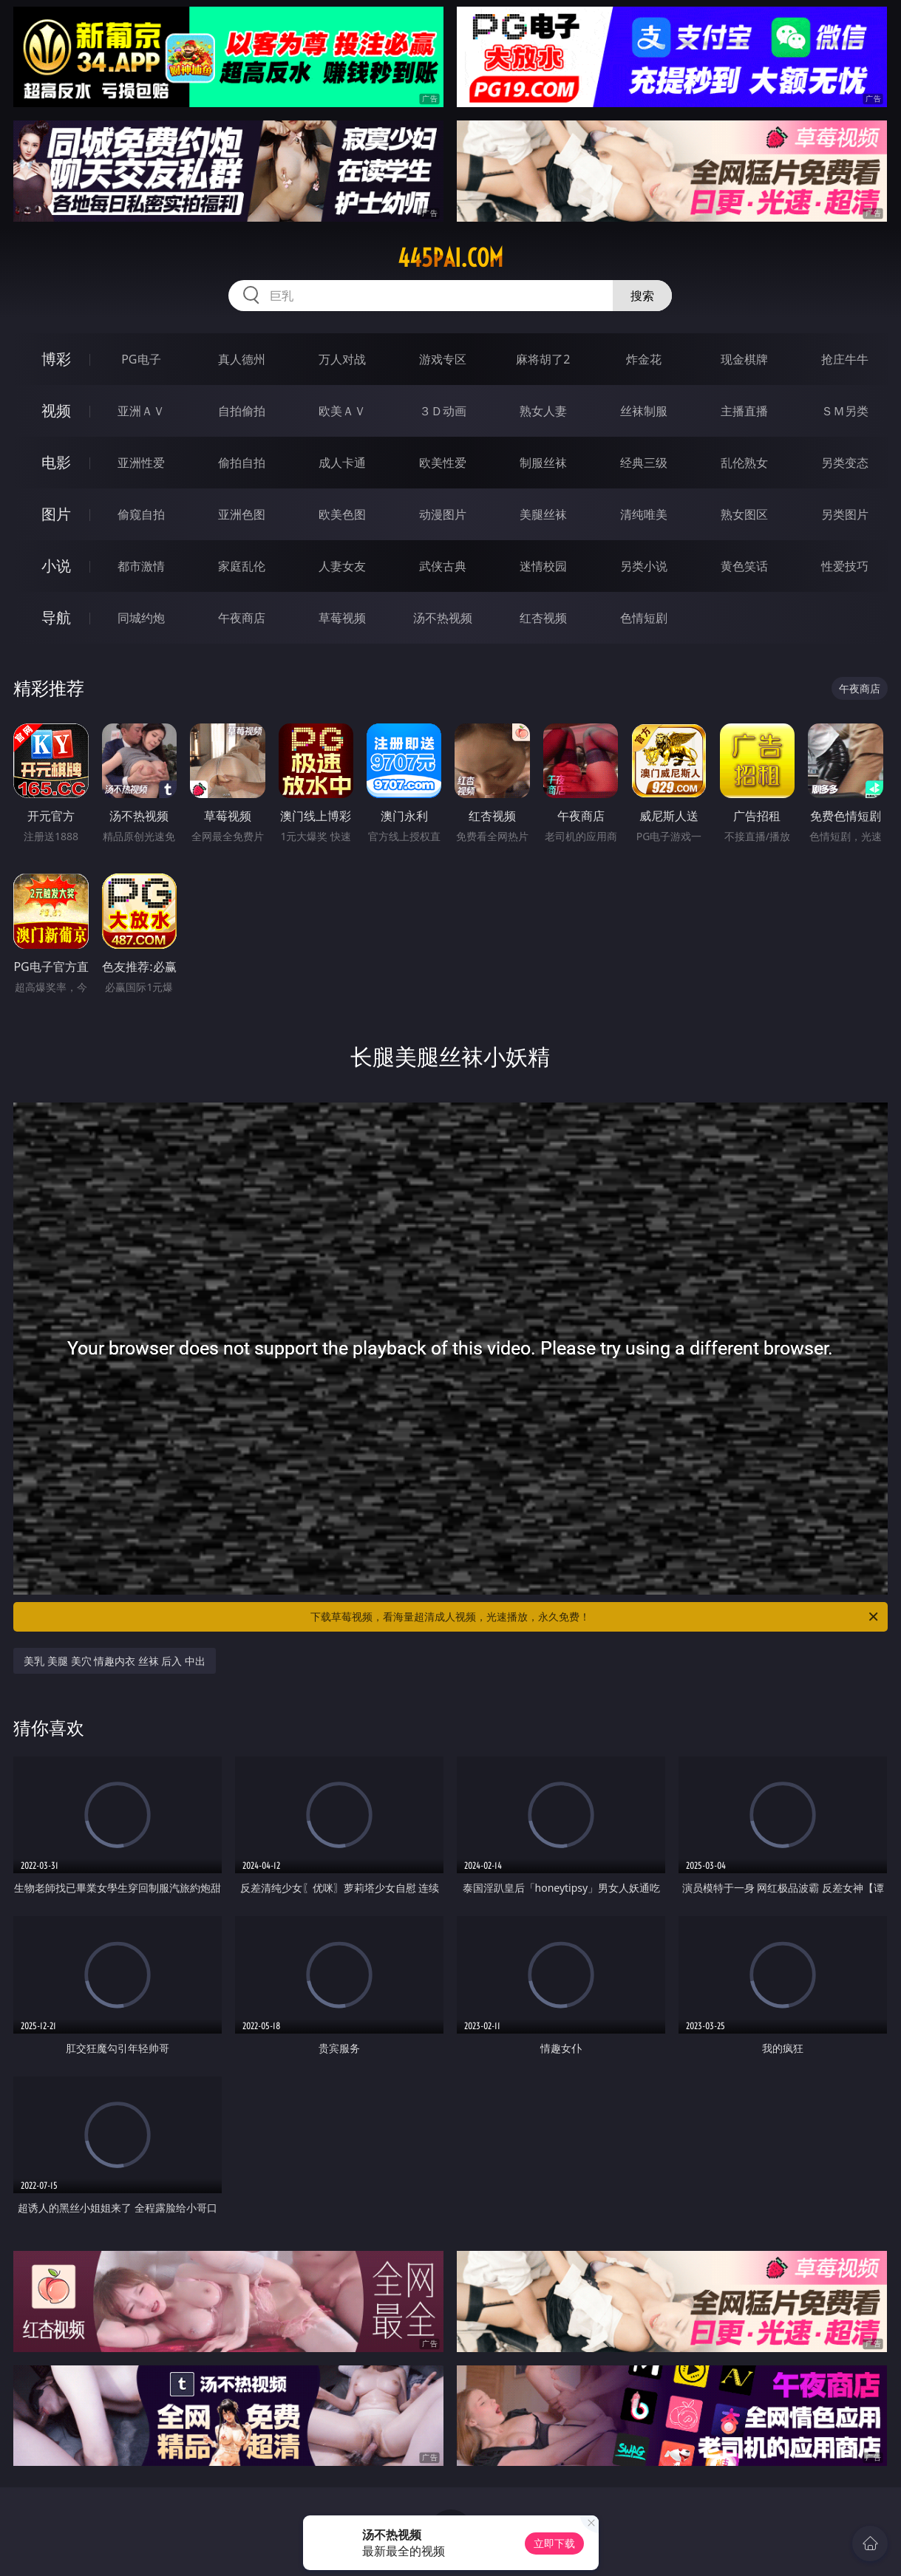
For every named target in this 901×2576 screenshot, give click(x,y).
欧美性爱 (442, 462)
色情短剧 (643, 618)
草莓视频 (342, 618)
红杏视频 (543, 618)
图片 (56, 514)
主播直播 (744, 411)
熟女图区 (744, 514)
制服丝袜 (543, 462)
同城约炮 (141, 618)
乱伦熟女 (744, 462)
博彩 (56, 359)
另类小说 (643, 566)
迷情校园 (543, 566)
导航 (56, 617)
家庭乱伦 (241, 566)
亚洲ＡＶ (141, 411)
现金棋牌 (744, 359)
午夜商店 (241, 618)
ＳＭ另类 (844, 411)
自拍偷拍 (241, 411)
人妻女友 (342, 566)
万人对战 (342, 359)
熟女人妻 (543, 411)
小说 (56, 566)
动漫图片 (442, 514)
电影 (56, 462)
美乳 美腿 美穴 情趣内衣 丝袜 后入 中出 (114, 1661)
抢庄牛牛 (844, 359)
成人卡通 (342, 462)
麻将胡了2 (543, 359)
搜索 (642, 295)
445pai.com (450, 258)
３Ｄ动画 (442, 411)
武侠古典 (442, 566)
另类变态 (844, 462)
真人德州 (241, 359)
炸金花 (644, 359)
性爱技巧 (844, 566)
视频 (56, 410)
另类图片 (844, 514)
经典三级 (643, 462)
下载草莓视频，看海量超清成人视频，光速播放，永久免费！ (595, 1617)
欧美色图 (342, 514)
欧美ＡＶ (342, 411)
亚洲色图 (241, 514)
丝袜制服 (643, 411)
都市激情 (141, 566)
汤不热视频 (442, 618)
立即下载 (554, 2543)
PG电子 (140, 359)
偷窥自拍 (141, 514)
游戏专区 (442, 359)
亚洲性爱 (141, 462)
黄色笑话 (744, 566)
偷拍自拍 (241, 462)
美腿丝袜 (543, 514)
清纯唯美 (643, 514)
